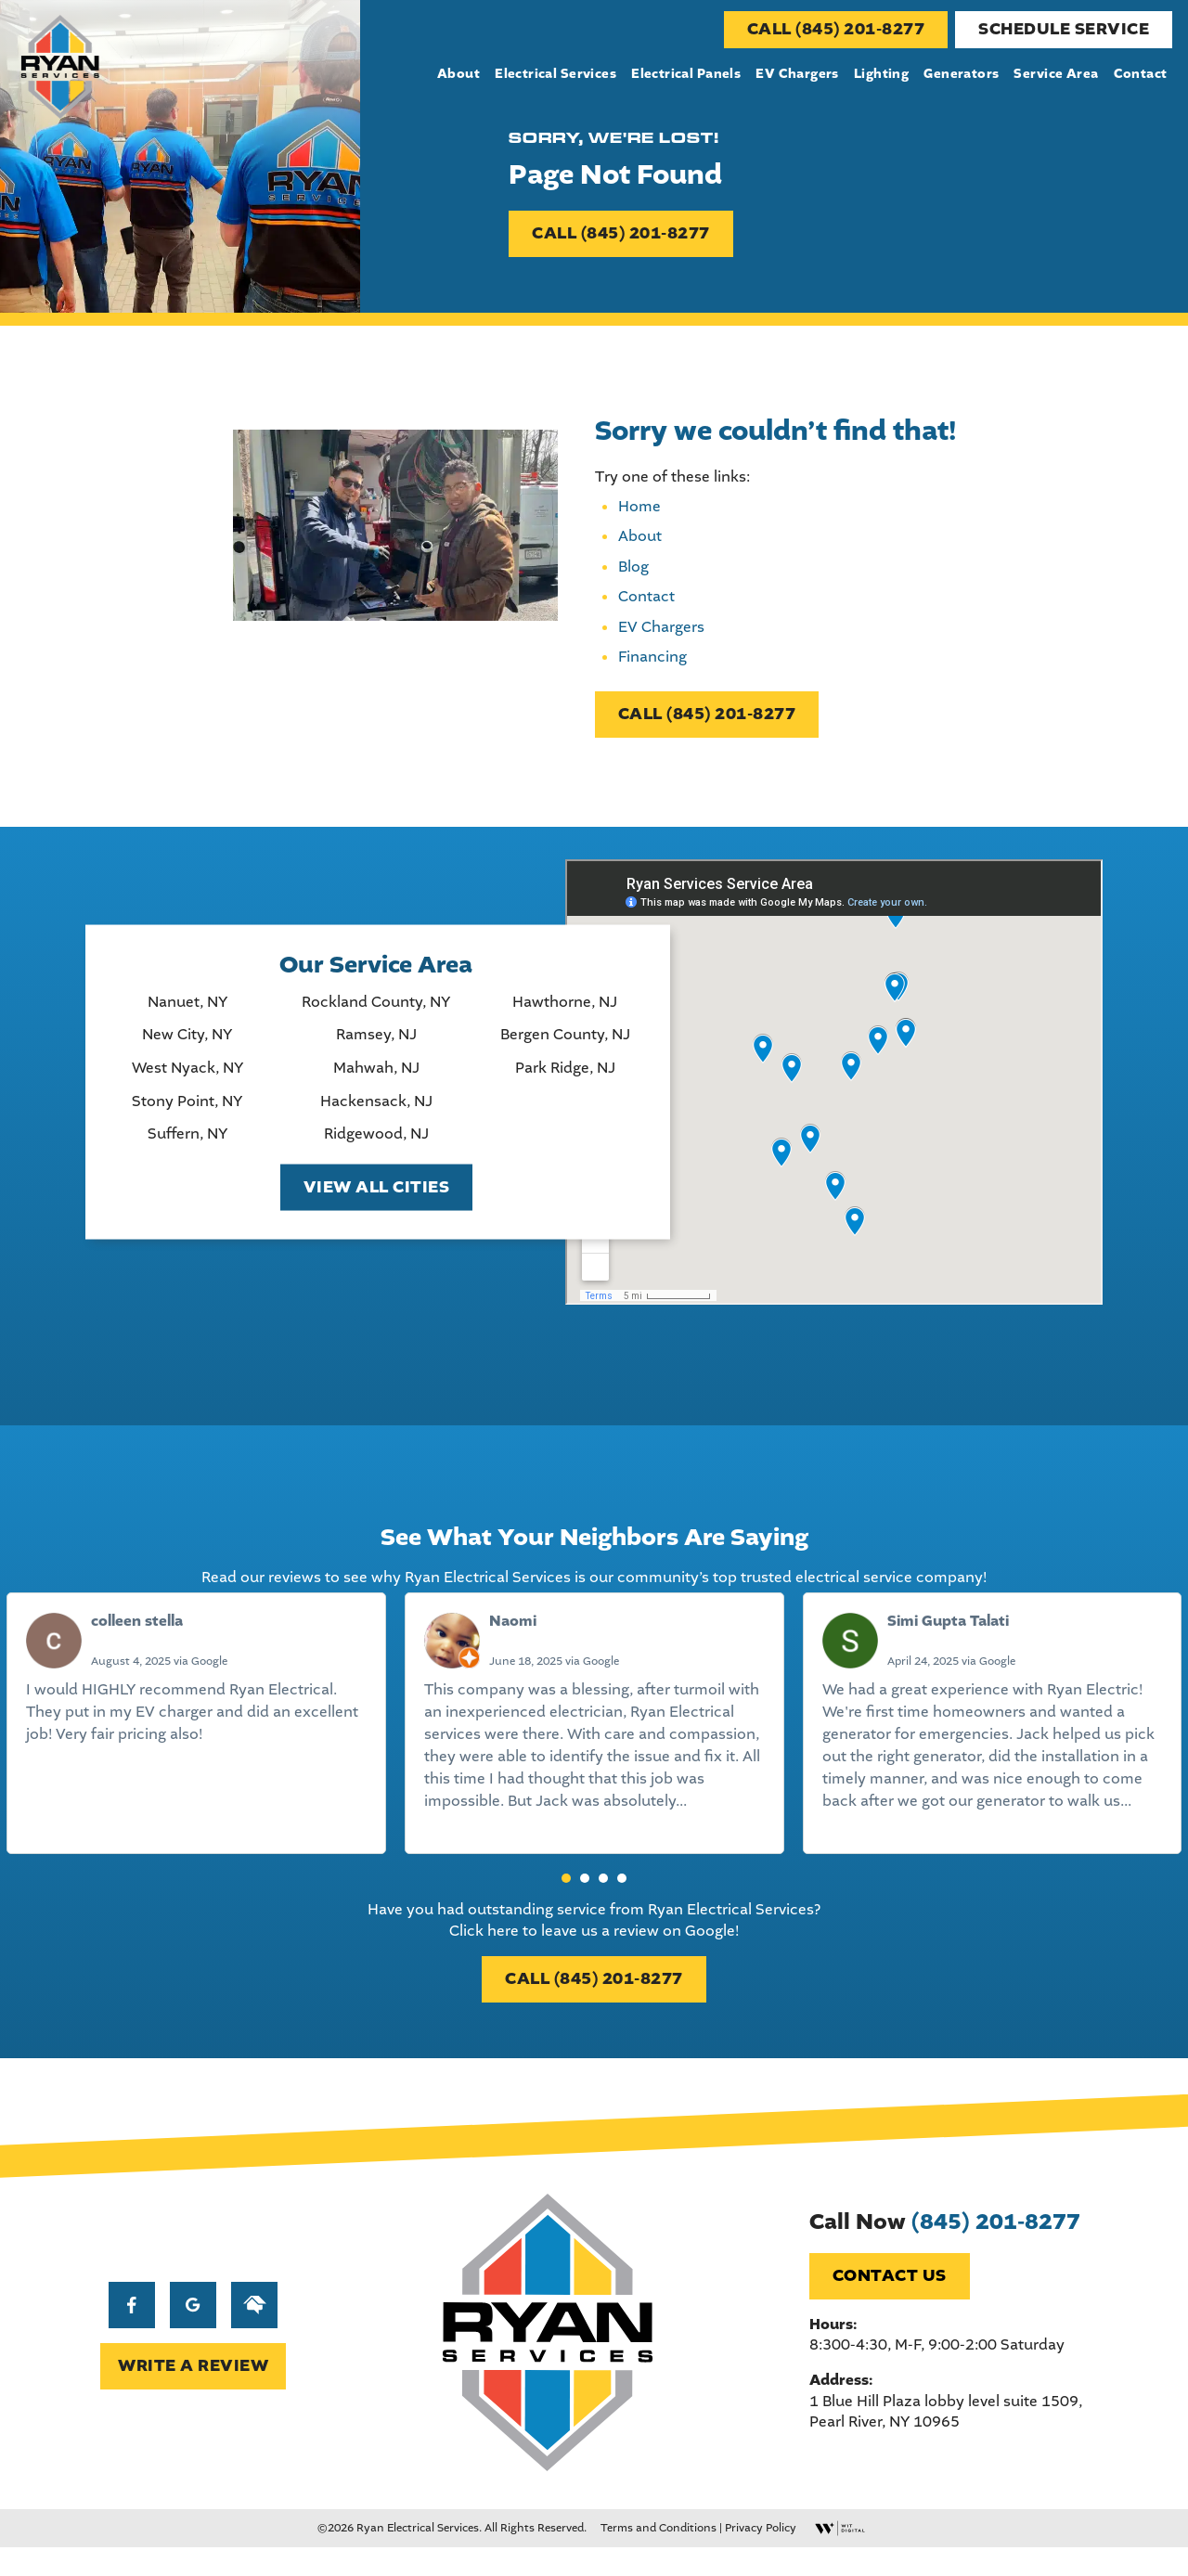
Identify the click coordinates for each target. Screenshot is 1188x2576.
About (459, 74)
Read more (461, 1840)
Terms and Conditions (658, 2556)
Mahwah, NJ (373, 1077)
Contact (1141, 74)
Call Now (946, 2248)
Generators (962, 74)
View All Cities (374, 1196)
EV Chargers (798, 74)
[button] (566, 1895)
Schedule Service (1064, 29)
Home (639, 514)
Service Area (1056, 74)
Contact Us (891, 2301)
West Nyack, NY (185, 1077)
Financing (652, 665)
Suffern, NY (186, 1143)
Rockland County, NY (374, 1011)
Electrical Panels (687, 74)
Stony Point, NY (185, 1110)
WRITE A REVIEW (191, 2390)
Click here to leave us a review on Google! (594, 1947)
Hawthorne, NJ (562, 1011)
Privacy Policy (760, 2556)
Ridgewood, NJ (373, 1143)
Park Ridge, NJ (562, 1077)
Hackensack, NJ (373, 1110)
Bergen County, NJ (562, 1044)
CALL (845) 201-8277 (837, 29)
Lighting (881, 74)
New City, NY (185, 1044)
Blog (633, 575)
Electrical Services (556, 74)
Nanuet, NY (186, 1011)
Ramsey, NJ (373, 1044)
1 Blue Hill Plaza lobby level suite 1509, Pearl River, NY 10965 (947, 2437)
